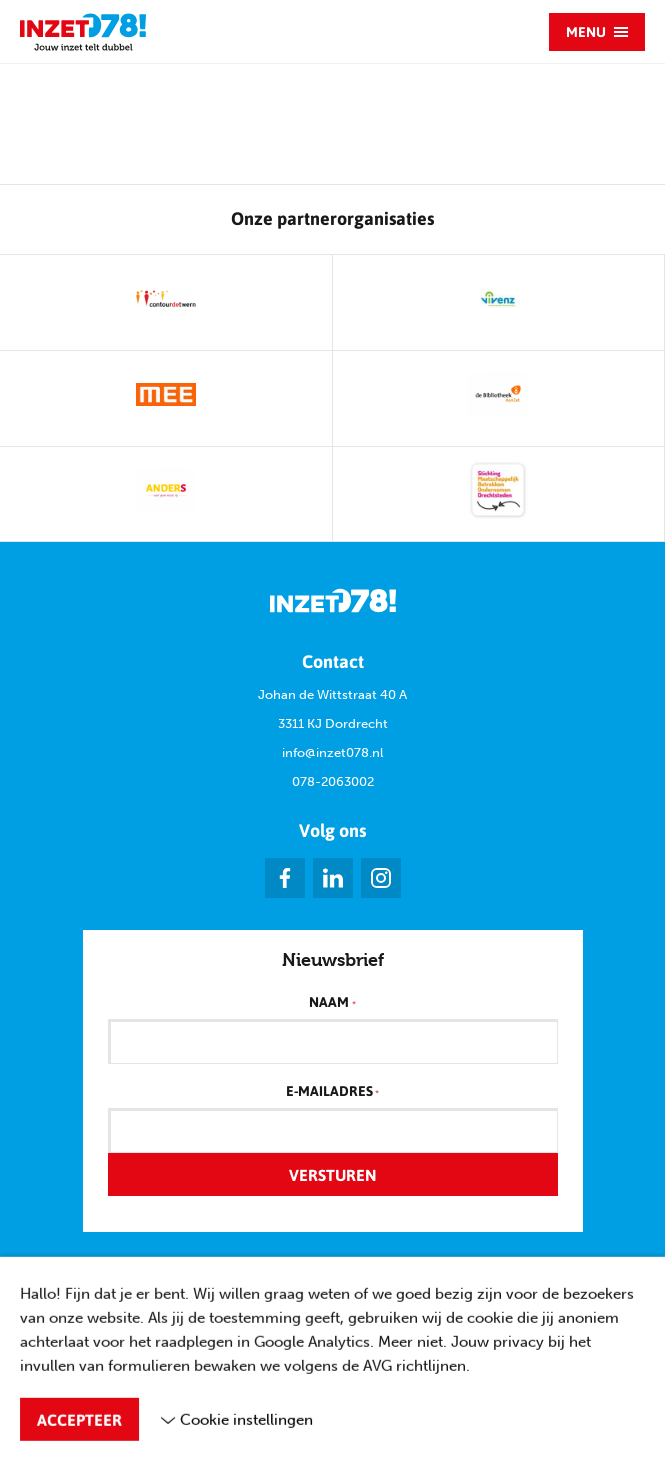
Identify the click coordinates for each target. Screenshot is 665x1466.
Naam (332, 1003)
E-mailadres (332, 1092)
